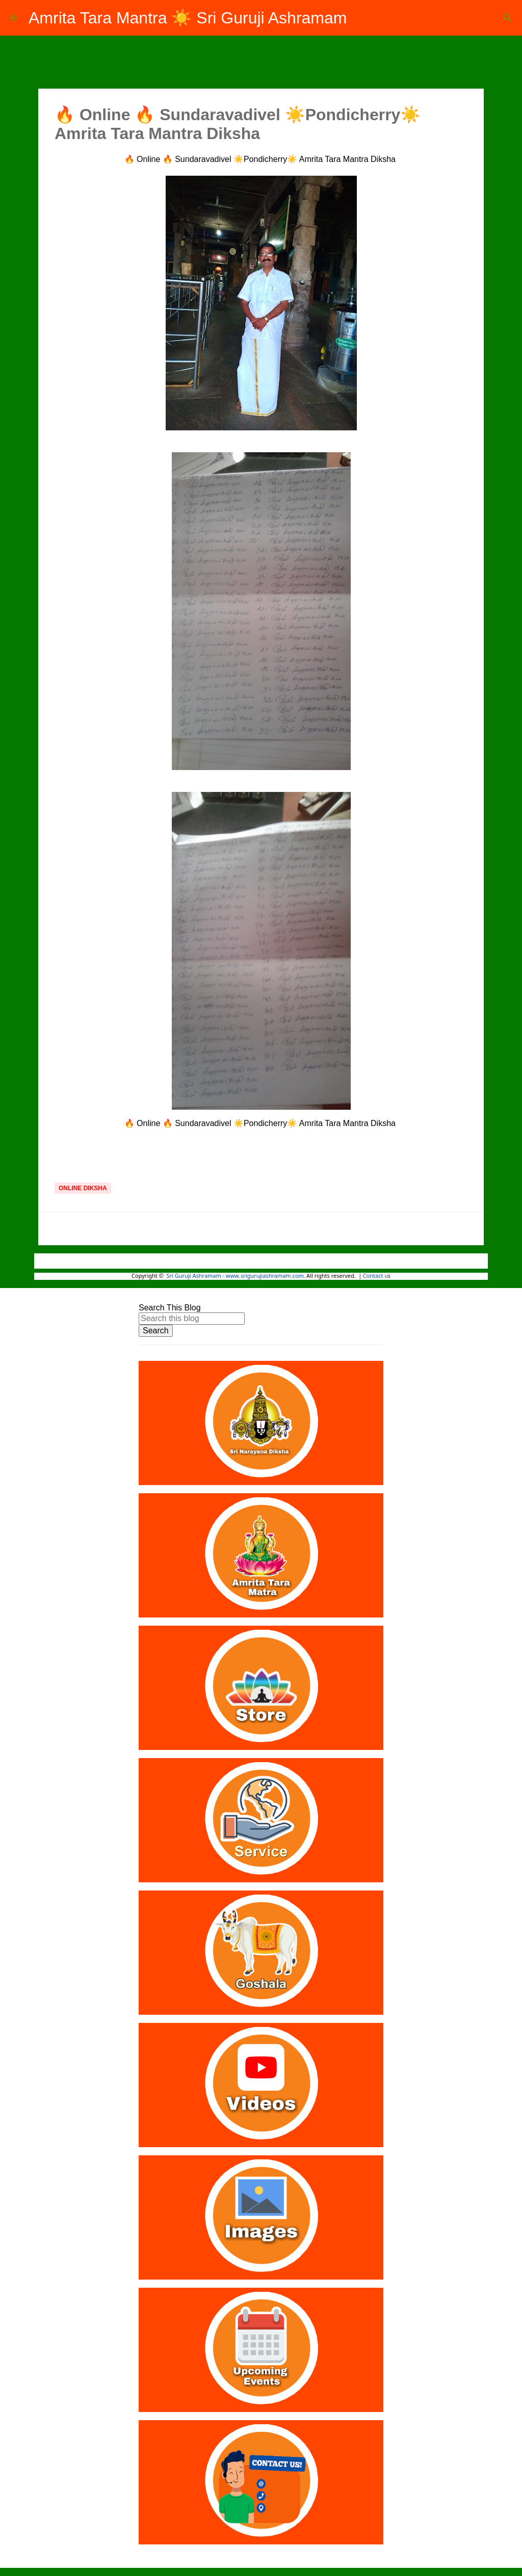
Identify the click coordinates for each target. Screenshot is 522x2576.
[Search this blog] (192, 1318)
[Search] (508, 18)
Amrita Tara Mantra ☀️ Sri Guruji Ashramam (188, 18)
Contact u (375, 1276)
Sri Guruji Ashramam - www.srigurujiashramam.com (235, 1276)
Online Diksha (83, 1188)
